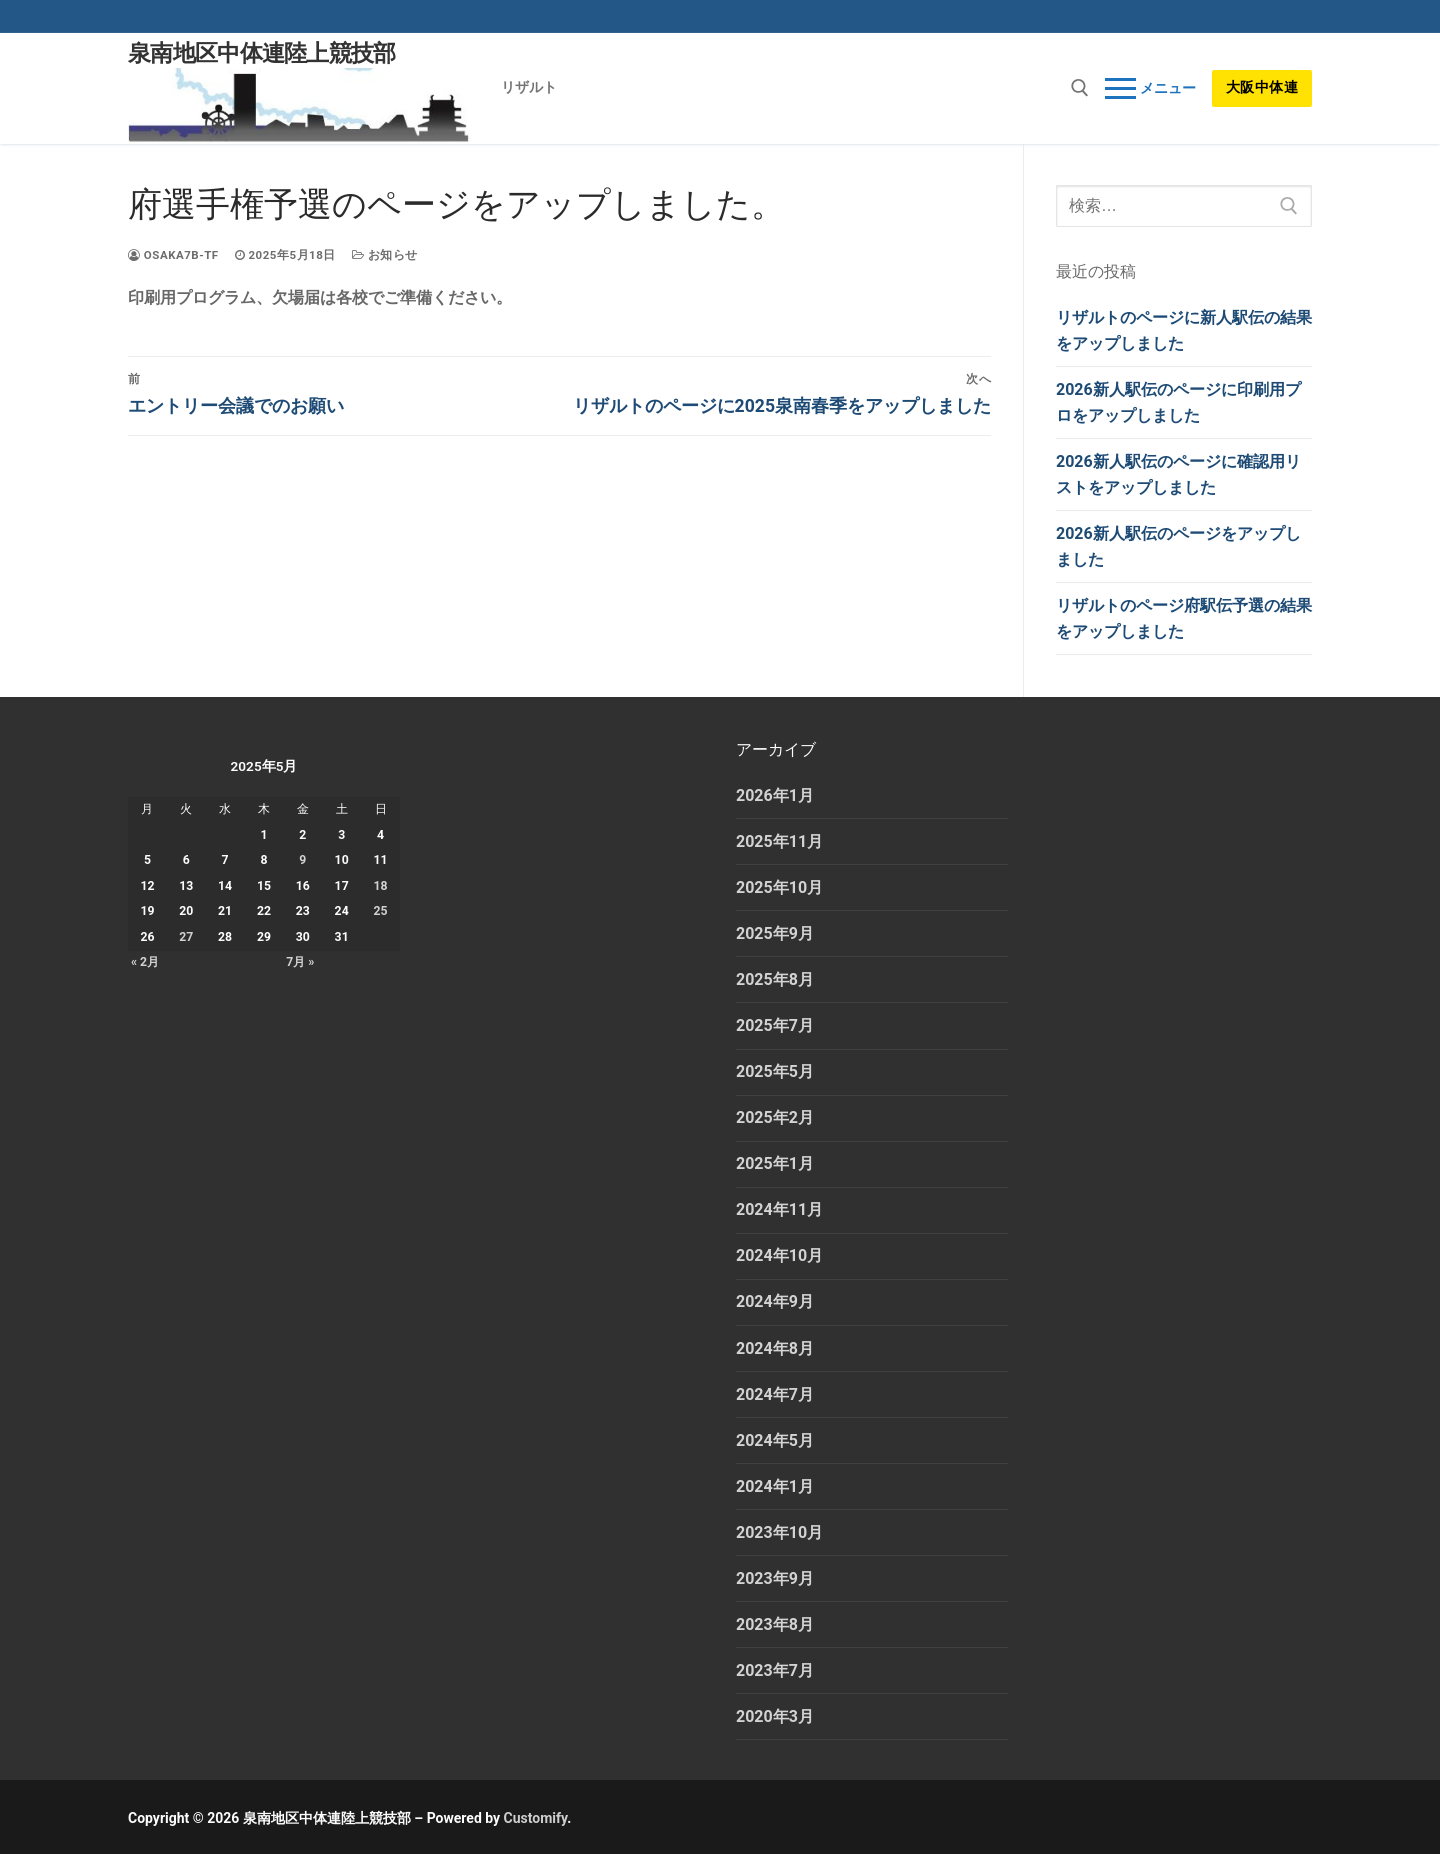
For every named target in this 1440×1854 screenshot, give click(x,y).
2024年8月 (775, 1348)
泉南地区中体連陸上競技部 (262, 53)
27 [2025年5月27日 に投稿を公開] (186, 937)
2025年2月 (775, 1117)
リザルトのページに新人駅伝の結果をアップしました (1184, 330)
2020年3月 (775, 1716)
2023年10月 (779, 1532)
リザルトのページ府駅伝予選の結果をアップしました (1184, 618)
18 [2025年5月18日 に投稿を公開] (381, 886)
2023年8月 (775, 1624)
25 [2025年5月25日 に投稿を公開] (381, 911)
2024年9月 (775, 1301)
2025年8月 (775, 979)
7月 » (300, 962)
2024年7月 (775, 1394)
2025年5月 (775, 1071)
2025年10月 (779, 887)
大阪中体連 (1262, 87)
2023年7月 (775, 1670)
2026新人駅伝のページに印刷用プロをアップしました (1178, 402)
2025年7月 (775, 1025)
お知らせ (385, 255)
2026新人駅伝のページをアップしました (1178, 546)
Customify (536, 1818)
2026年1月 (775, 795)
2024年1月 (775, 1486)
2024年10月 (779, 1255)
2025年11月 (779, 841)
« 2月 (145, 962)
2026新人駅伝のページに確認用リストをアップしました (1178, 474)
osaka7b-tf (173, 255)
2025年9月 (775, 933)
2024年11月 (779, 1209)
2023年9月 (775, 1578)
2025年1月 (775, 1163)
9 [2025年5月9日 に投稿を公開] (302, 860)
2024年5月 (775, 1440)
